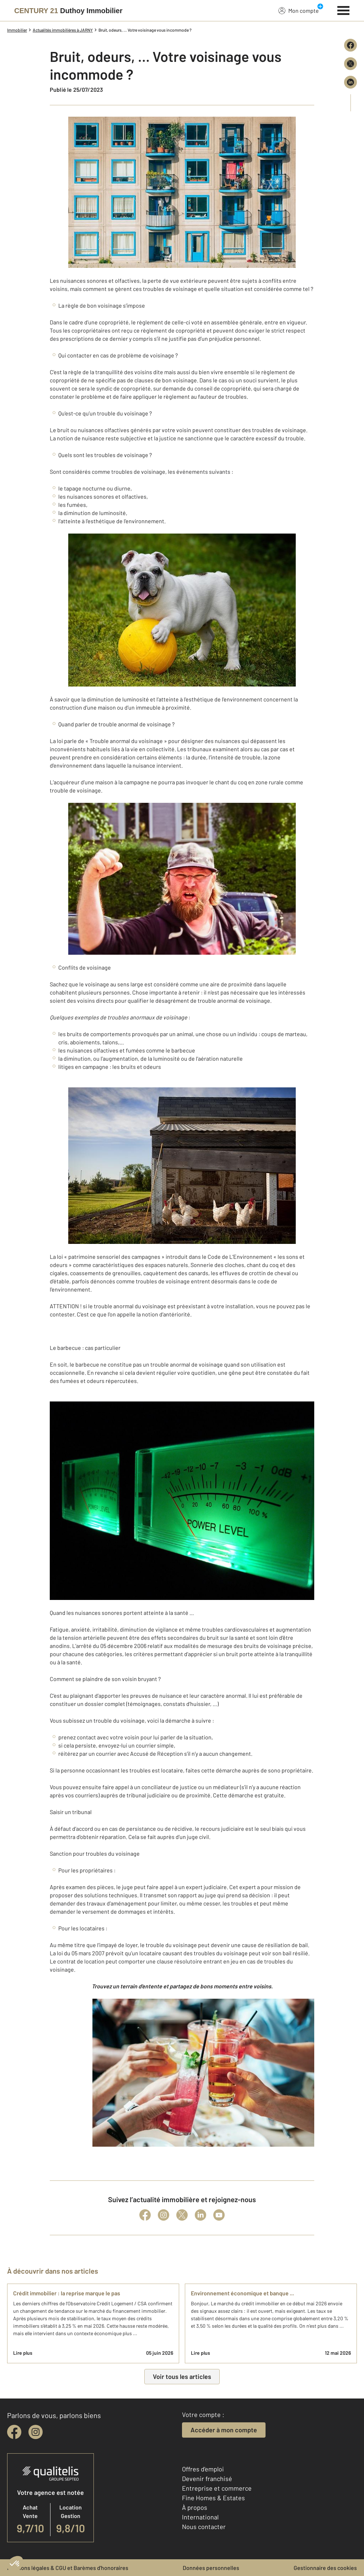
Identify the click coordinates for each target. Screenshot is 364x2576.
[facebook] (14, 2432)
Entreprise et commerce (217, 2488)
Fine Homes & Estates (213, 2498)
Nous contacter (204, 2526)
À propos (194, 2507)
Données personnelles (211, 2567)
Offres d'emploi (203, 2469)
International (200, 2517)
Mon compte (298, 10)
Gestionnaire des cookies (325, 2567)
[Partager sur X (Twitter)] (350, 63)
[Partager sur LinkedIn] (350, 82)
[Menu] (343, 9)
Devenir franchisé (207, 2478)
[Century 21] (68, 10)
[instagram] (35, 2432)
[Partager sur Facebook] (350, 45)
